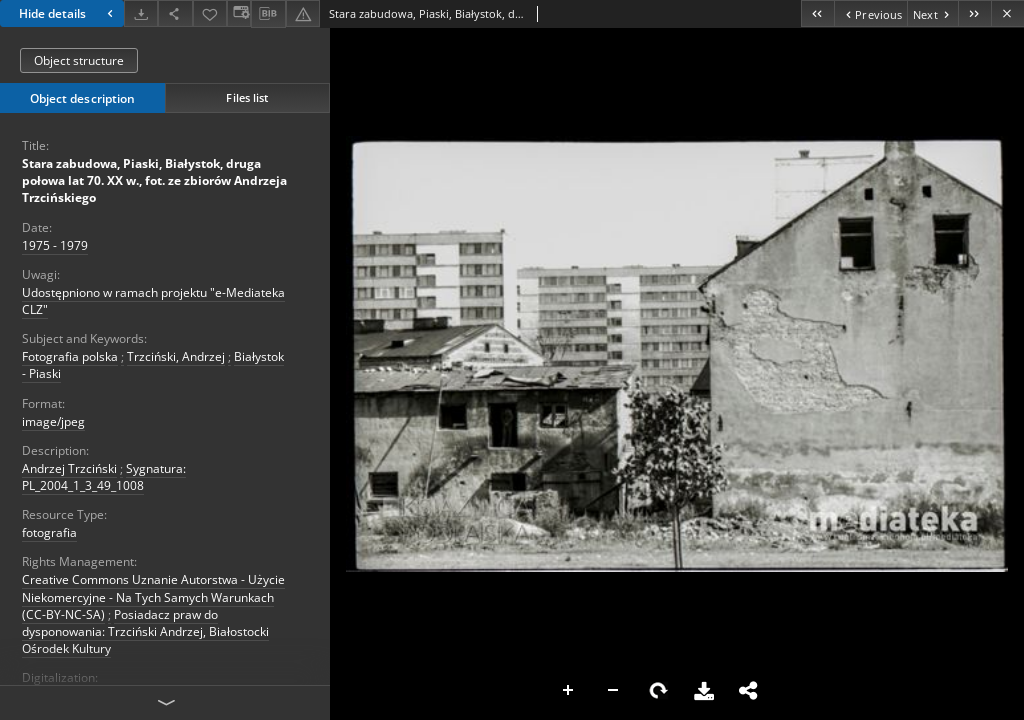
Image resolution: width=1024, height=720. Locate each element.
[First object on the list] (817, 13)
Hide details (68, 13)
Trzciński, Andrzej (176, 356)
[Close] (1007, 13)
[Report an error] (303, 13)
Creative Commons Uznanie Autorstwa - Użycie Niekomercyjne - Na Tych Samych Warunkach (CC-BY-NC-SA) (153, 596)
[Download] (141, 13)
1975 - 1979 (55, 245)
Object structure (79, 60)
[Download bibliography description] (268, 14)
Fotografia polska (70, 356)
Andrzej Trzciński (69, 468)
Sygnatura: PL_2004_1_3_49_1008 (104, 477)
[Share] (175, 13)
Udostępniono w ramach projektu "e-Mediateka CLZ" (153, 301)
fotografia (49, 532)
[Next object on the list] (932, 13)
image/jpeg (53, 421)
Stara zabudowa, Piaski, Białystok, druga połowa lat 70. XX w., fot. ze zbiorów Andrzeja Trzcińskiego (154, 180)
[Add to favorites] (210, 13)
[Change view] (239, 13)
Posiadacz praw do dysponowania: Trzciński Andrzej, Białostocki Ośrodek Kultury (145, 631)
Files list (247, 97)
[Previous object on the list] (870, 13)
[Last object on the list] (974, 13)
